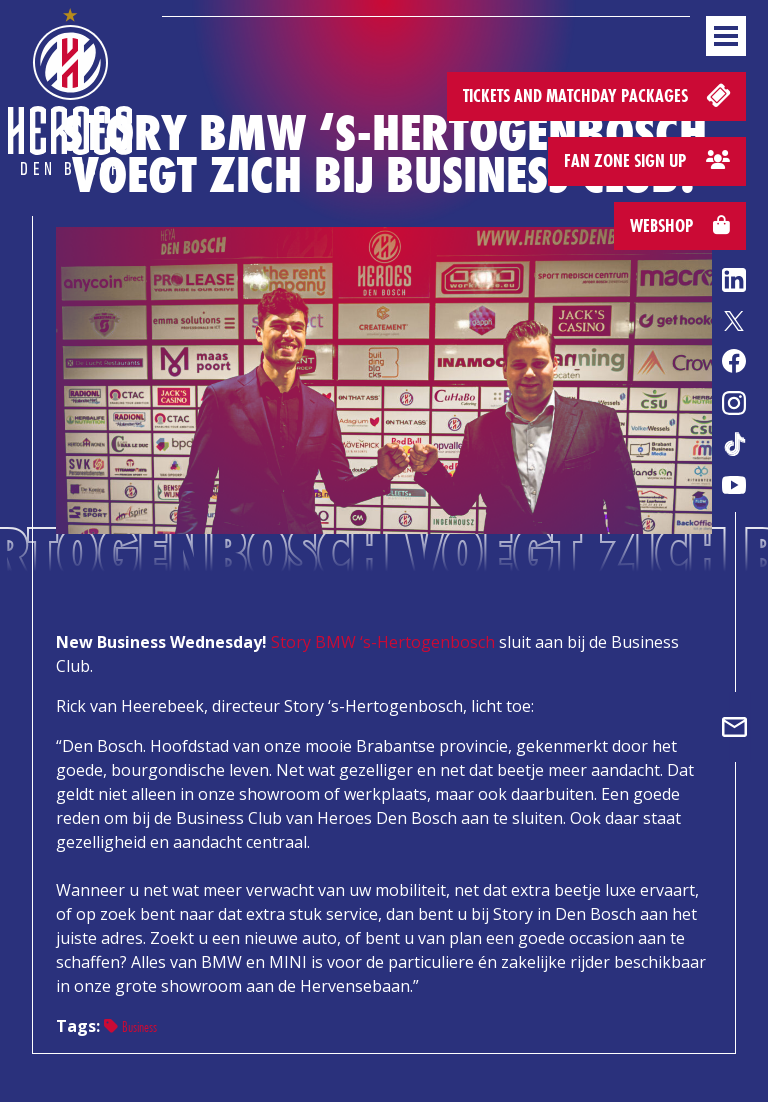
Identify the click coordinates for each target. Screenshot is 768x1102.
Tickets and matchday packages (598, 94)
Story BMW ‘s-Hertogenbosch (383, 642)
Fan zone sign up (647, 160)
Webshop (680, 225)
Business (130, 1026)
